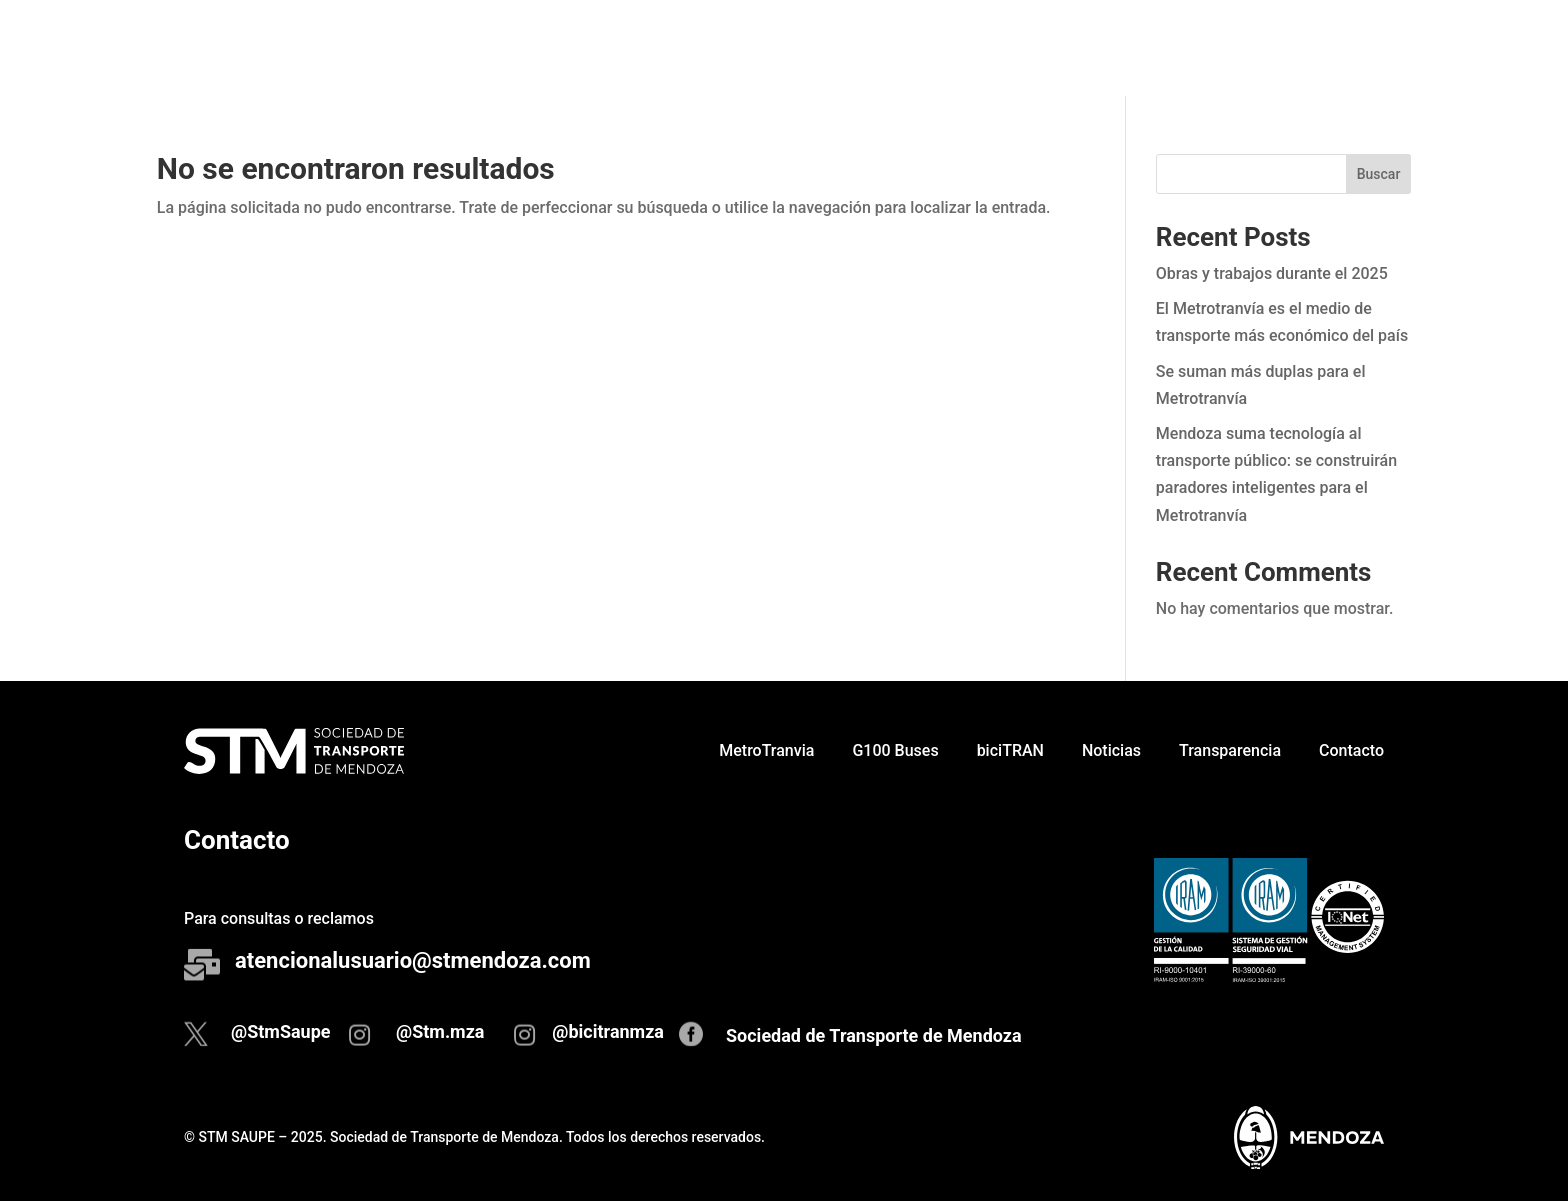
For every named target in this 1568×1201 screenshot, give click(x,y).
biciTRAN (1037, 47)
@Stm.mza (440, 1031)
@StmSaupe (281, 1031)
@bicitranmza (608, 1031)
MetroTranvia (793, 47)
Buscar (1379, 174)
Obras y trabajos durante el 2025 (1272, 273)
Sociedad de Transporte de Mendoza (874, 1035)
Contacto (1378, 47)
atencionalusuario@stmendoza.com (413, 960)
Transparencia (1257, 47)
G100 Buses (923, 47)
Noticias (1138, 47)
